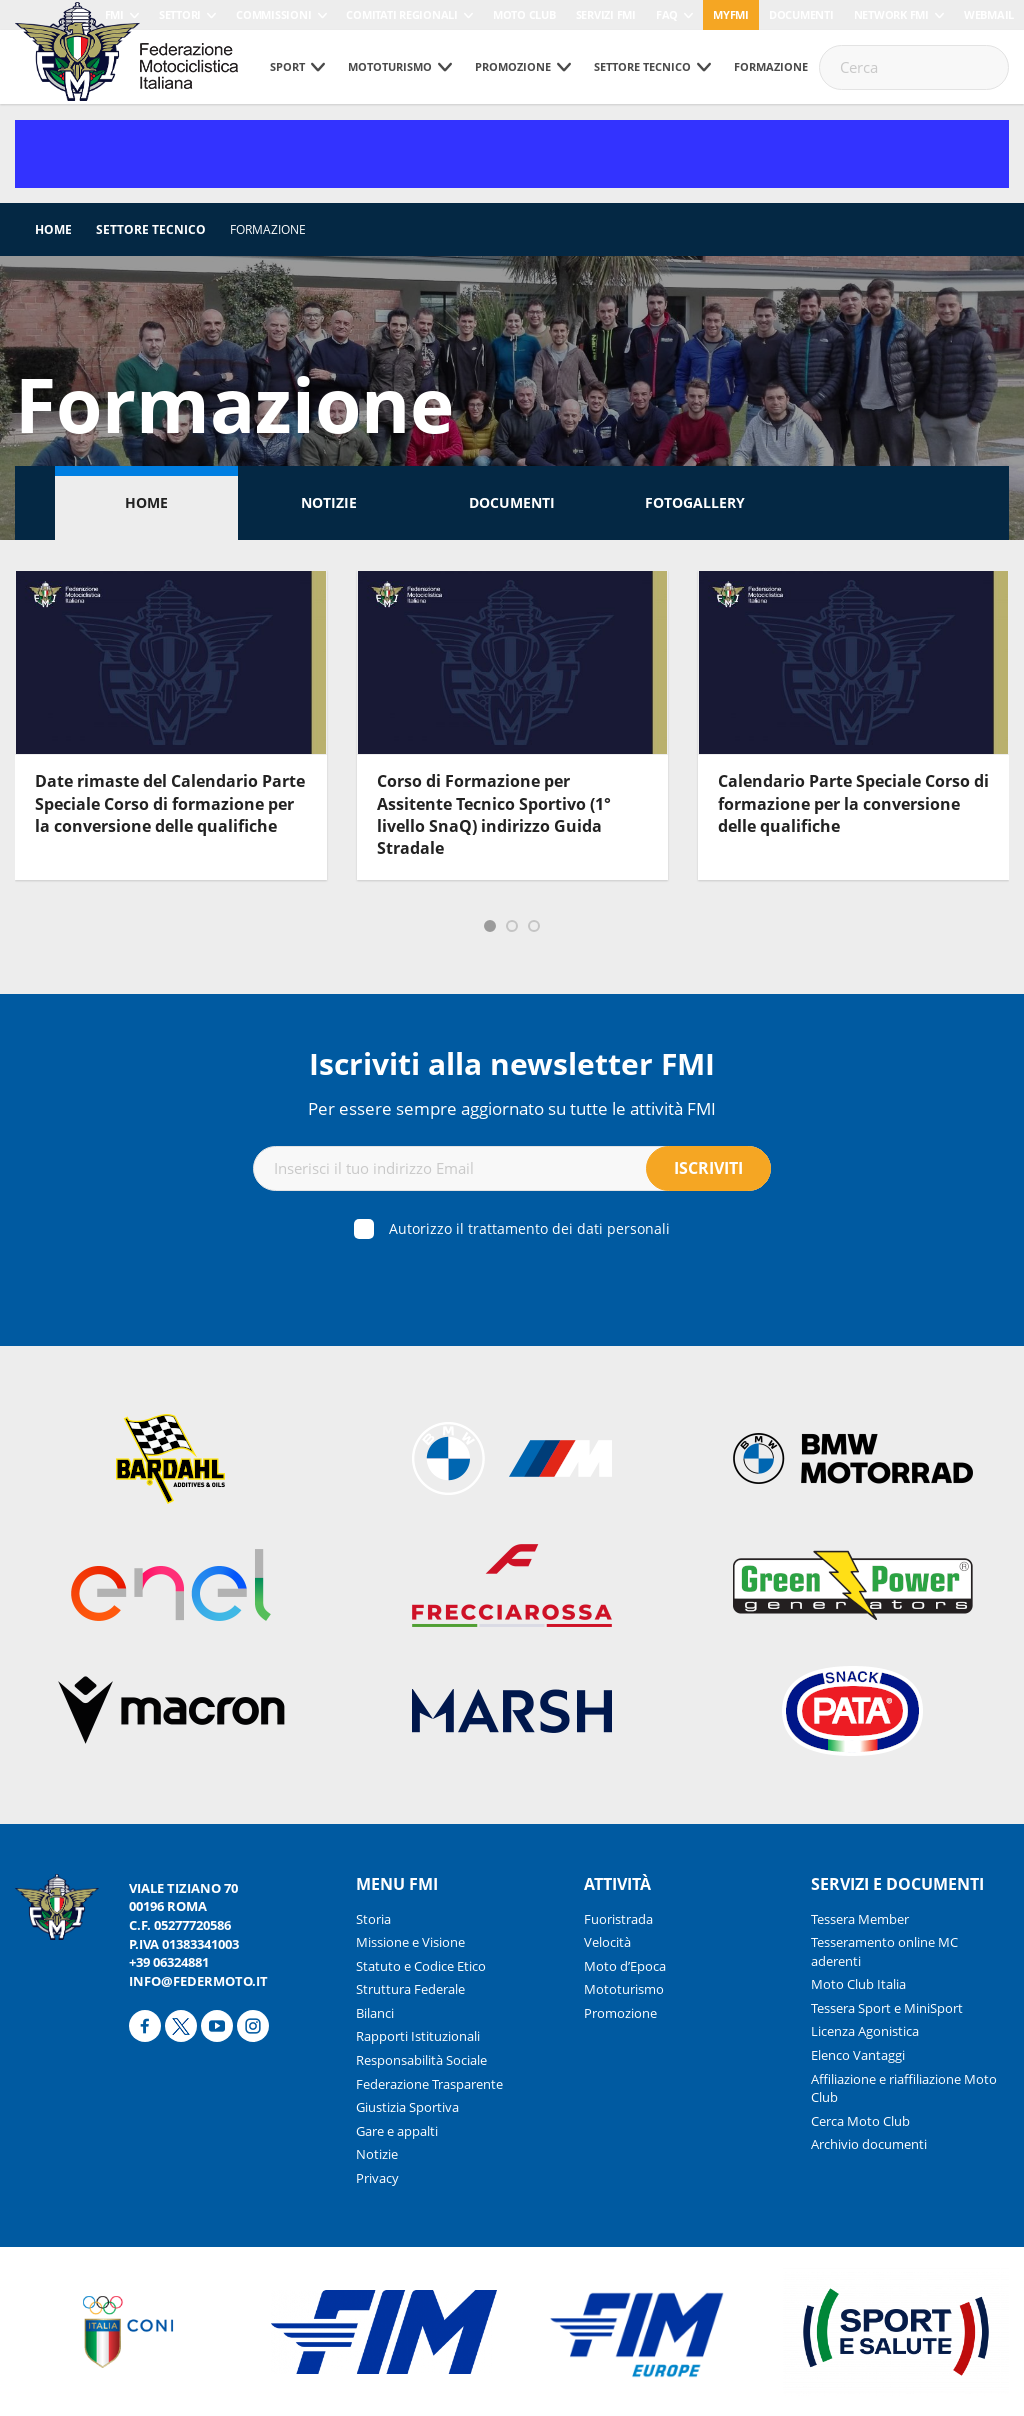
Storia (373, 1919)
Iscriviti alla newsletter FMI (512, 1063)
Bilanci (375, 2013)
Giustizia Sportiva (407, 2107)
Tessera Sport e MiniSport (887, 2008)
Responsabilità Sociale (421, 2060)
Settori (180, 14)
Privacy (377, 2178)
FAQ (667, 14)
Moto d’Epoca (625, 1966)
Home (53, 229)
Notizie (329, 502)
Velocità (607, 1942)
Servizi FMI (606, 14)
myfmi (731, 14)
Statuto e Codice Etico (421, 1966)
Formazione (771, 66)
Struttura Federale (410, 1989)
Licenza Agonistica (865, 2031)
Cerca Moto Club (860, 2121)
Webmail (989, 14)
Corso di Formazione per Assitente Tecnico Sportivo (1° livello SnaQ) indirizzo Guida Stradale (494, 814)
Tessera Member (860, 1919)
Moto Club (524, 14)
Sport (287, 66)
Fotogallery (695, 502)
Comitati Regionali (402, 14)
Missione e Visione (410, 1942)
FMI (114, 14)
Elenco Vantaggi (858, 2055)
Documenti (801, 14)
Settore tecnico (642, 66)
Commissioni (273, 14)
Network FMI (891, 14)
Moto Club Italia (858, 1984)
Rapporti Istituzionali (418, 2036)
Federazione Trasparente (429, 2084)
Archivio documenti (869, 2144)
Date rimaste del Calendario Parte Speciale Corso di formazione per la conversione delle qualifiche (170, 803)
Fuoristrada (618, 1919)
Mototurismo (390, 66)
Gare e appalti (397, 2131)
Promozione (513, 66)
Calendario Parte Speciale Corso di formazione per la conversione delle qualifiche (853, 803)
